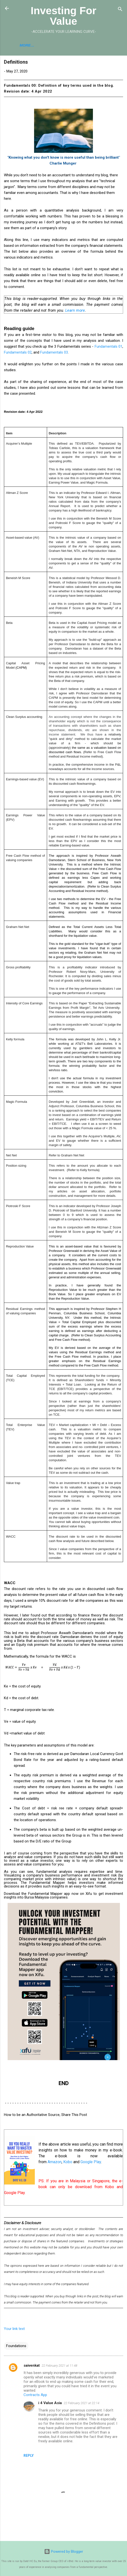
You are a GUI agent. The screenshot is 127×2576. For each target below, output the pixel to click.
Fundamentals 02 (18, 352)
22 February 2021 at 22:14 (81, 2403)
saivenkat (32, 2365)
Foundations (16, 2346)
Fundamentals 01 (108, 346)
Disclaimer (77, 45)
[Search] (120, 9)
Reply (29, 2455)
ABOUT (26, 45)
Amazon (55, 2162)
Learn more (75, 310)
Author (49, 45)
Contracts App (35, 2395)
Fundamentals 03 (54, 352)
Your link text (14, 2329)
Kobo (67, 2162)
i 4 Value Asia (50, 2403)
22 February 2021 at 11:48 (59, 2365)
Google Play (90, 2162)
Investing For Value (63, 16)
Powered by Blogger (63, 2551)
